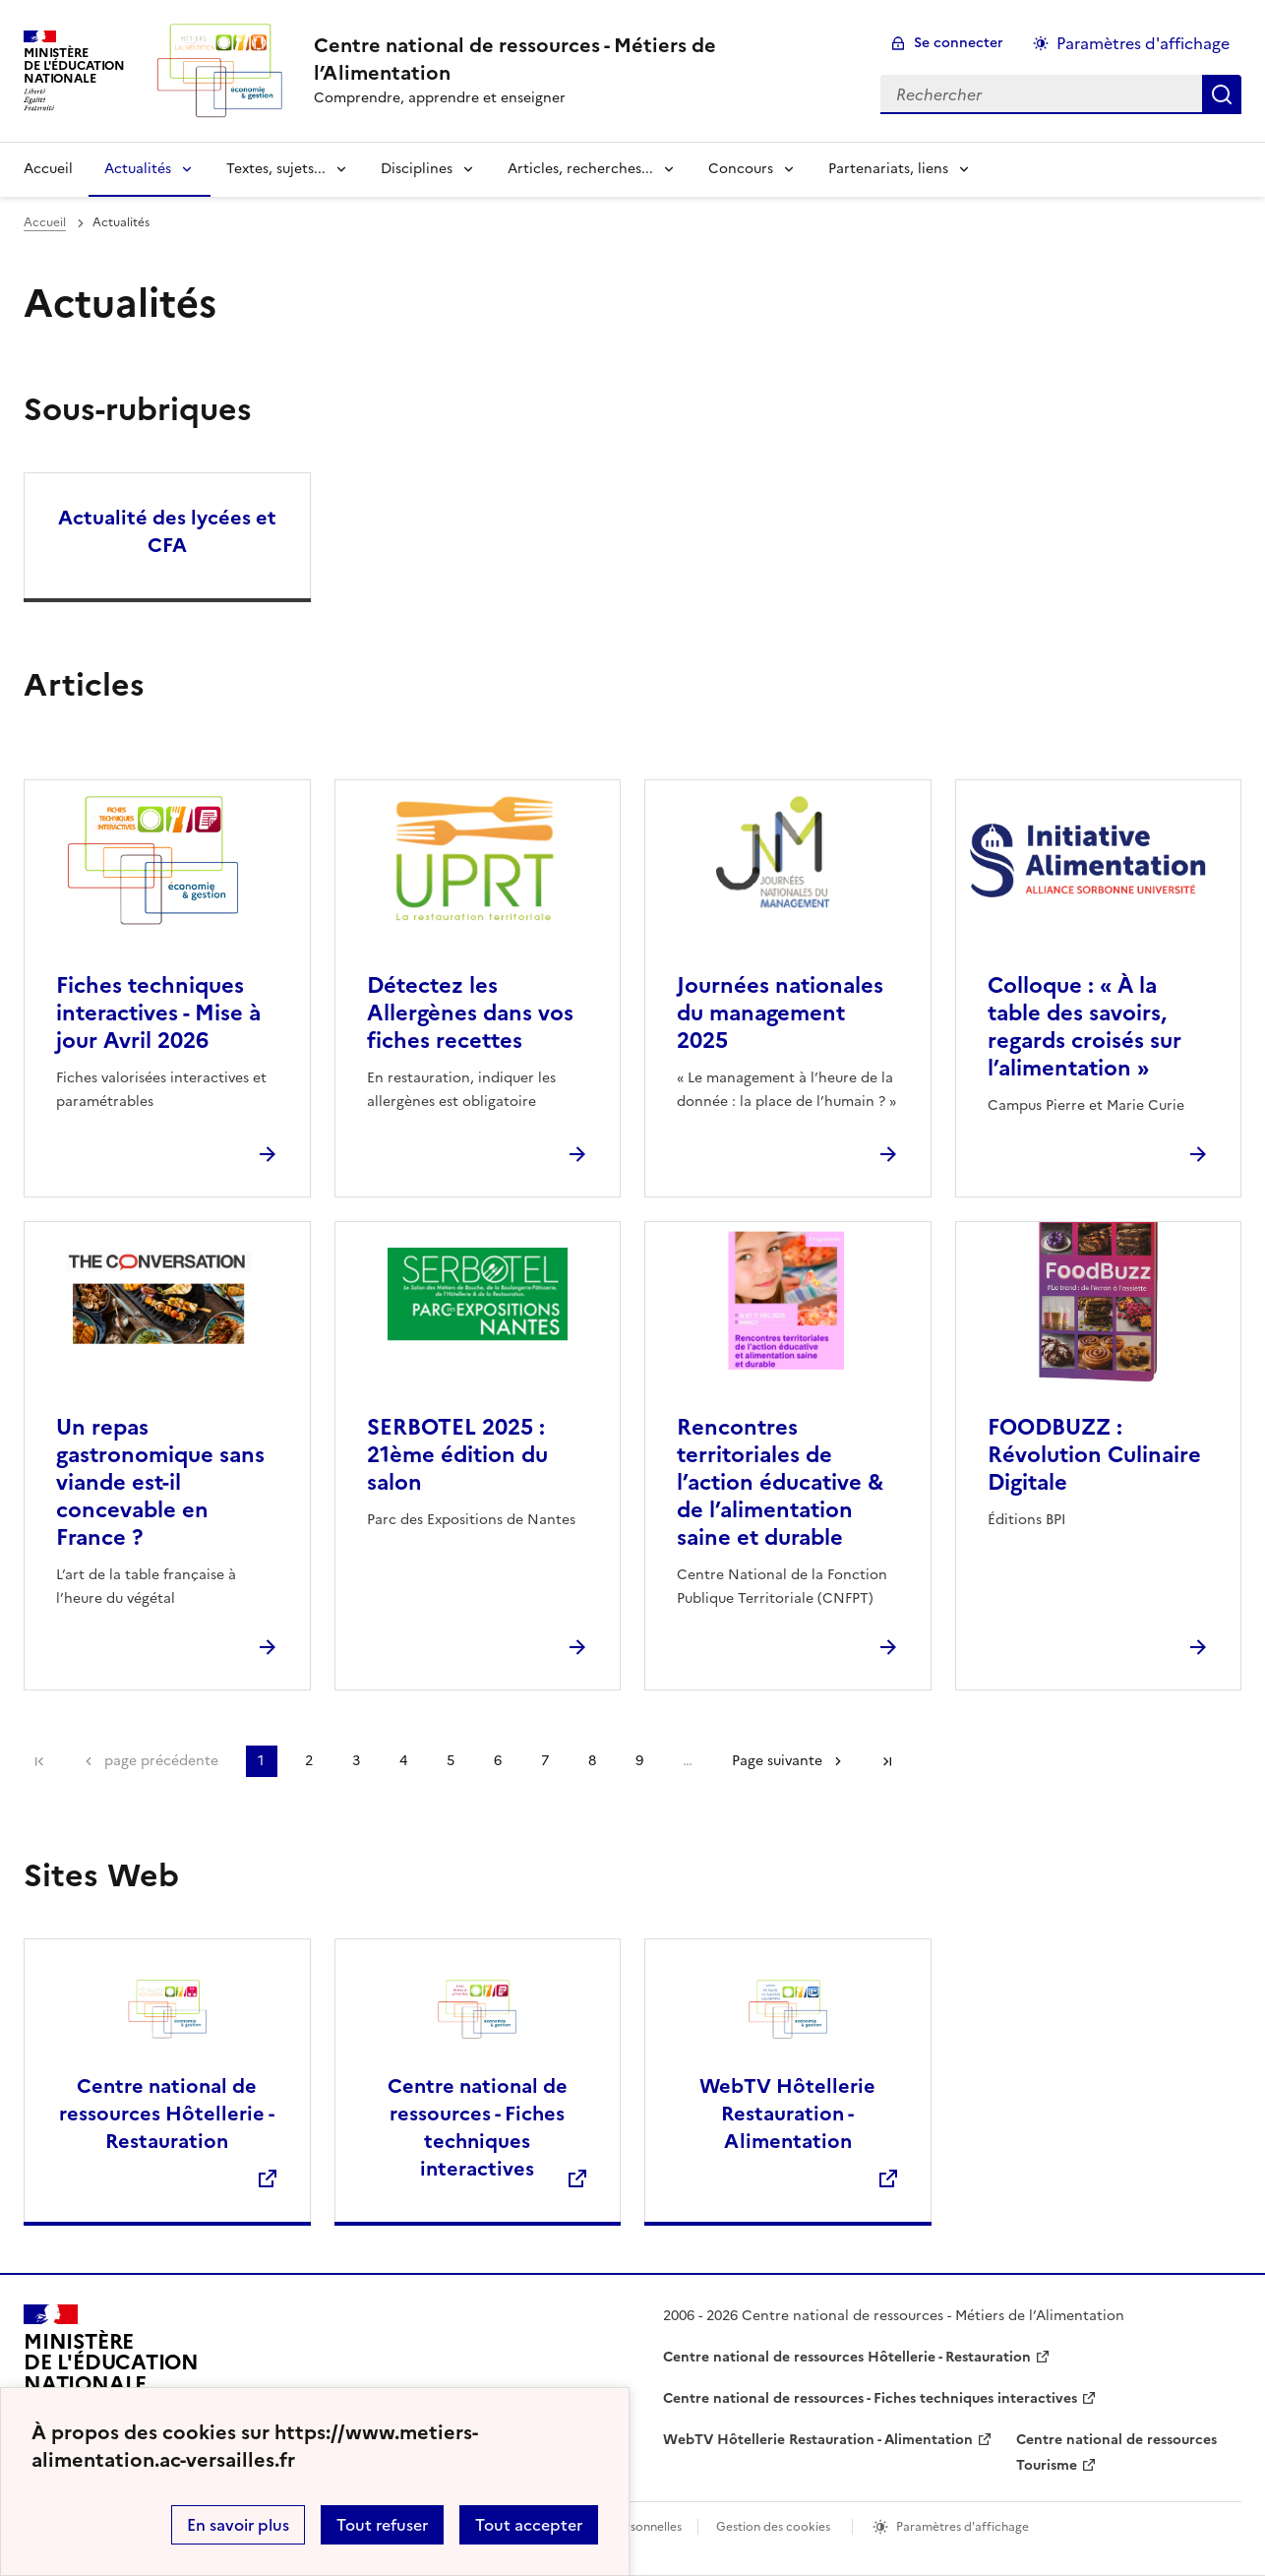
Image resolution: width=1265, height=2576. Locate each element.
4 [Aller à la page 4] (403, 1760)
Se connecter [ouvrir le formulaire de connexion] (958, 42)
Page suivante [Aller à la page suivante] (777, 1760)
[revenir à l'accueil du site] (581, 59)
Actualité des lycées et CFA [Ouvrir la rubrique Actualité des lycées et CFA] (167, 531)
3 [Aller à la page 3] (356, 1760)
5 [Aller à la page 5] (450, 1760)
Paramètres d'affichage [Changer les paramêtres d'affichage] (1143, 43)
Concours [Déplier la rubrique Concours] (740, 168)
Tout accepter (528, 2525)
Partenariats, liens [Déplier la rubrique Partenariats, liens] (888, 168)
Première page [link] (39, 1761)
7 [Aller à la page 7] (545, 1760)
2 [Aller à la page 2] (309, 1760)
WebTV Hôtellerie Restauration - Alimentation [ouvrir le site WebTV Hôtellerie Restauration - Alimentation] (818, 2439)
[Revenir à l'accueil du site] (111, 2371)
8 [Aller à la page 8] (592, 1760)
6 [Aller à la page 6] (498, 1760)
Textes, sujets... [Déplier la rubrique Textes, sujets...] (276, 168)
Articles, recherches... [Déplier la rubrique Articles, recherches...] (580, 168)
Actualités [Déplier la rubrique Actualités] (137, 168)
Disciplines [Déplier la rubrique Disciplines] (416, 168)
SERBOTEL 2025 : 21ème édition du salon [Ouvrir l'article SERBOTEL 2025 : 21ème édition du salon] (457, 1455)
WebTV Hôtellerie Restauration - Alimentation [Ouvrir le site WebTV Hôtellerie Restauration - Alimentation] (787, 2113)
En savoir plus (238, 2525)
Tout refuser (382, 2525)
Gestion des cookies (773, 2527)
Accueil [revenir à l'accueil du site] (48, 168)
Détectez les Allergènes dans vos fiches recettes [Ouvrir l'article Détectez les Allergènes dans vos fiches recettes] (470, 1013)
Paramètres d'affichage (962, 2527)
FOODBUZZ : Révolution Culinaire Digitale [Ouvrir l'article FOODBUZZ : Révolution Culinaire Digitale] (1094, 1455)
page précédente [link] (161, 1760)
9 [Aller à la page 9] (639, 1760)
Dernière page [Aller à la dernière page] (887, 1761)
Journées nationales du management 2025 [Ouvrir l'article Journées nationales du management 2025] (780, 1013)
